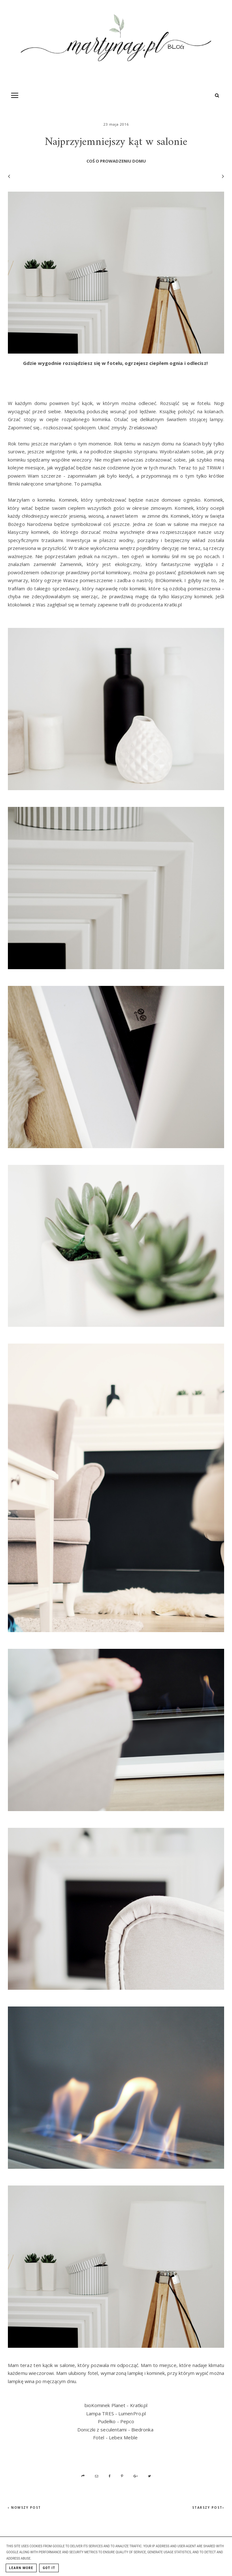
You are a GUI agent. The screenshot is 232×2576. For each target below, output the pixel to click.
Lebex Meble (123, 2437)
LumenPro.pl (132, 2413)
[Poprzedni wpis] (9, 176)
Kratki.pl (139, 2405)
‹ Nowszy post (24, 2507)
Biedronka (142, 2429)
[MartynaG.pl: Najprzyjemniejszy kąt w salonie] (116, 41)
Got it (49, 2568)
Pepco (127, 2421)
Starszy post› (208, 2507)
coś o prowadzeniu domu (116, 161)
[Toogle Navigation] (14, 95)
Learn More (21, 2568)
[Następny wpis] (220, 176)
